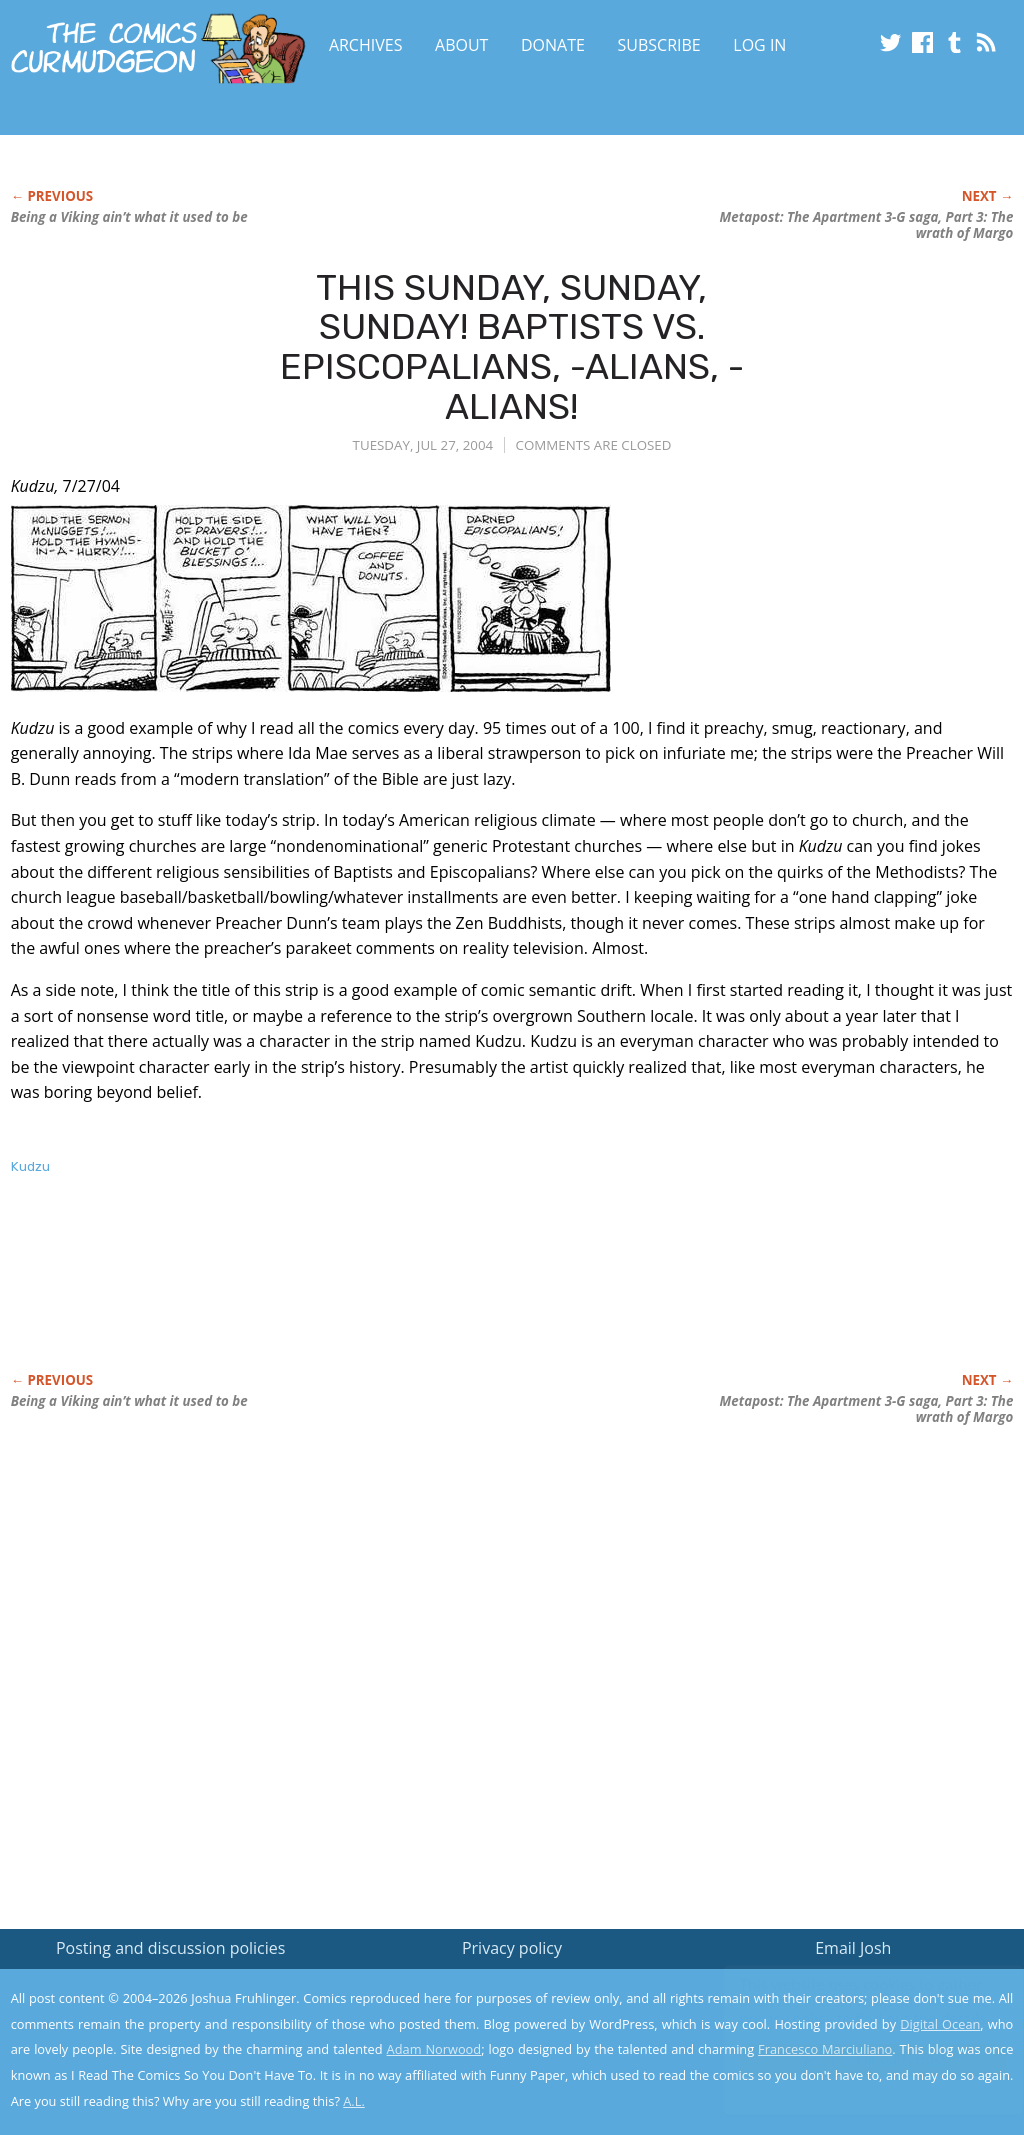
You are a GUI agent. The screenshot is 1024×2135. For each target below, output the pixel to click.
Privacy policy (512, 1948)
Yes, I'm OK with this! (854, 2060)
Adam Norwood (434, 2049)
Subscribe (659, 45)
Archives (366, 45)
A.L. (354, 2101)
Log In (759, 45)
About (461, 45)
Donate (553, 45)
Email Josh (853, 1948)
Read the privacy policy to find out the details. (845, 2010)
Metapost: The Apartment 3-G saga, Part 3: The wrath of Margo (867, 225)
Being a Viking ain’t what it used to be (129, 217)
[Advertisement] (375, 1295)
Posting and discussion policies (171, 1948)
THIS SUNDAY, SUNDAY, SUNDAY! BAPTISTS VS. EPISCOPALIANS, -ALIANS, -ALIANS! (512, 347)
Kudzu (30, 1166)
